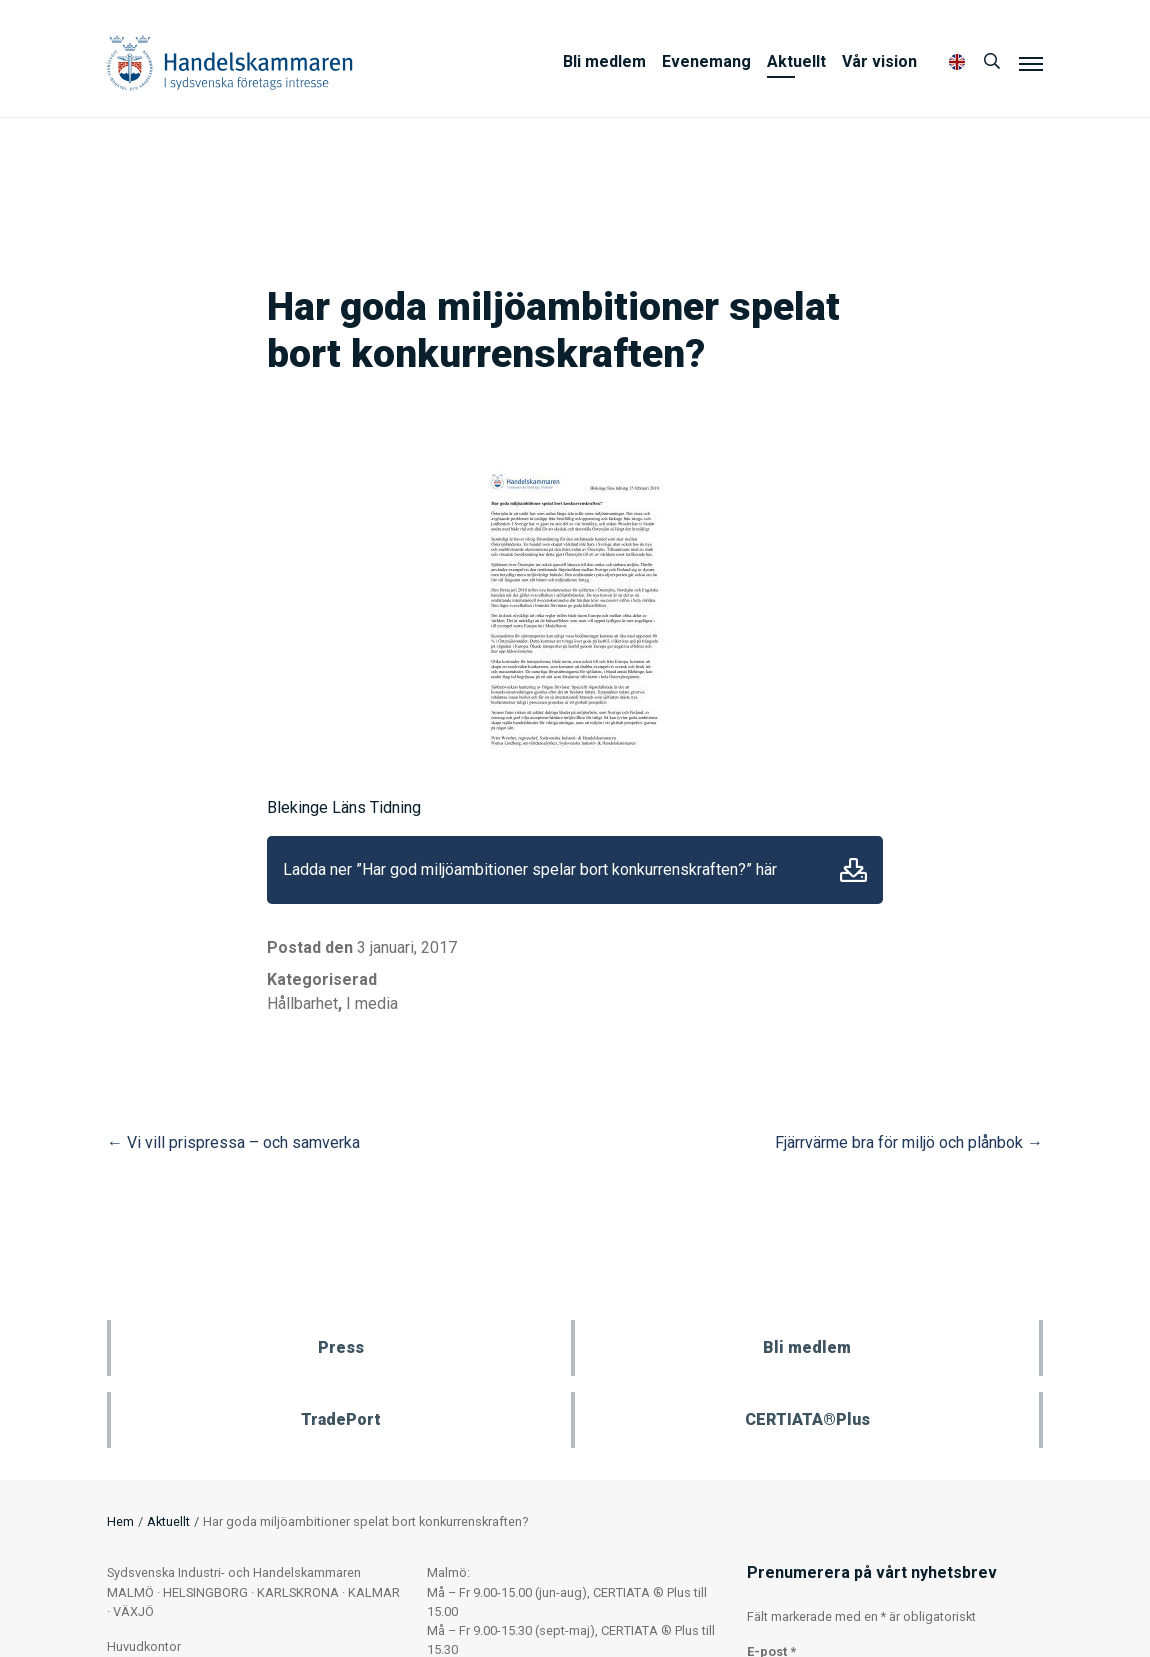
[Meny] (1031, 63)
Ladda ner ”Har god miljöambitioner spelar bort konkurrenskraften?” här (530, 869)
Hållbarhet (302, 1003)
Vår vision (879, 61)
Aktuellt (796, 61)
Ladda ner (853, 870)
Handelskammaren (230, 62)
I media (372, 1003)
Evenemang (706, 61)
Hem (120, 1521)
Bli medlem (604, 61)
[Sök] (992, 62)
